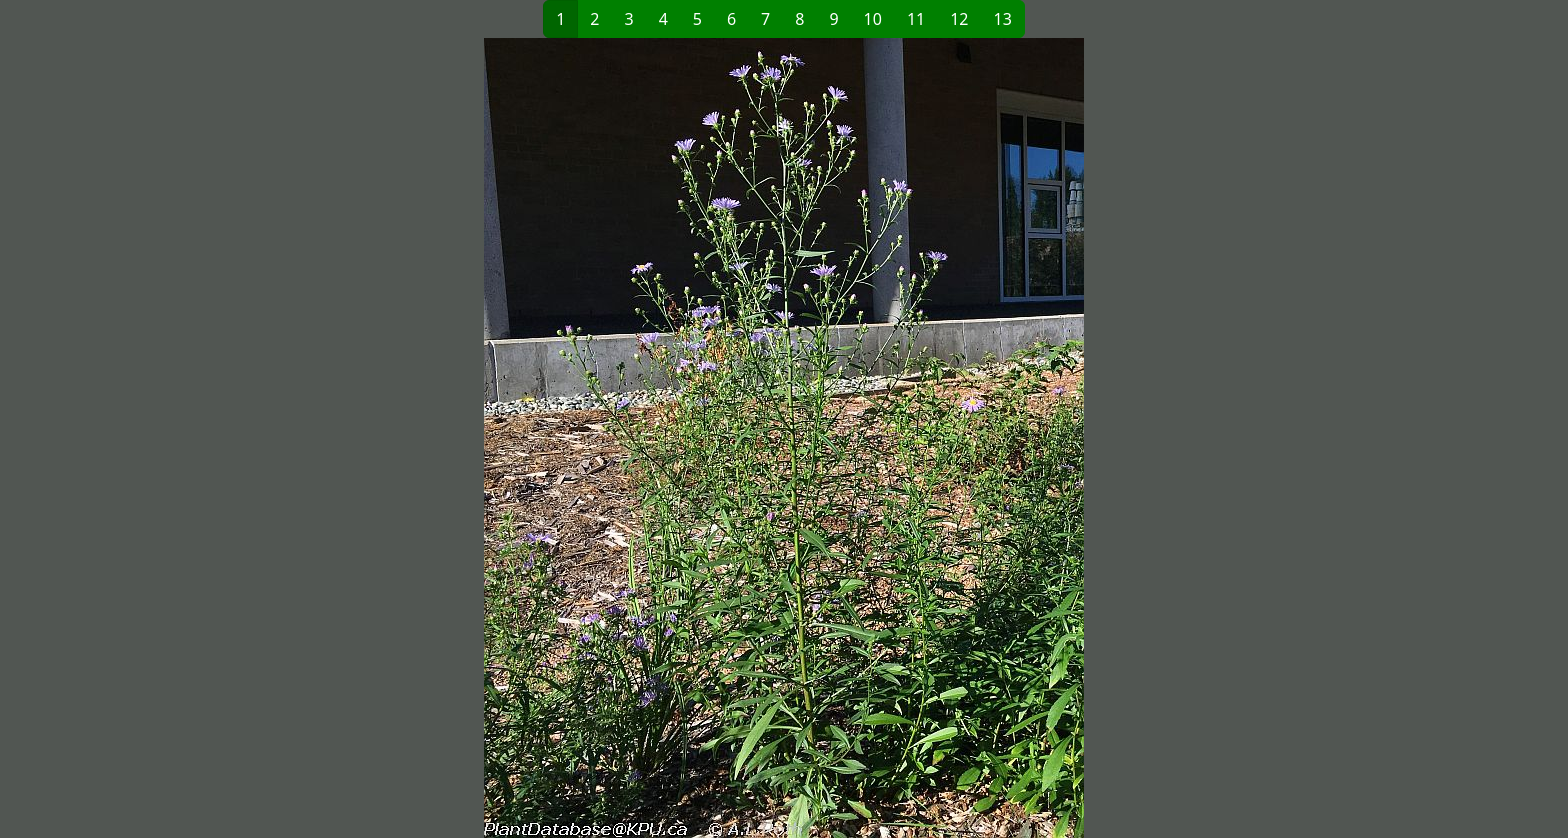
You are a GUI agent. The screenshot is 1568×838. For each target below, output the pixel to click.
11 (916, 19)
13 (1003, 19)
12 (959, 19)
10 (873, 19)
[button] (460, 438)
